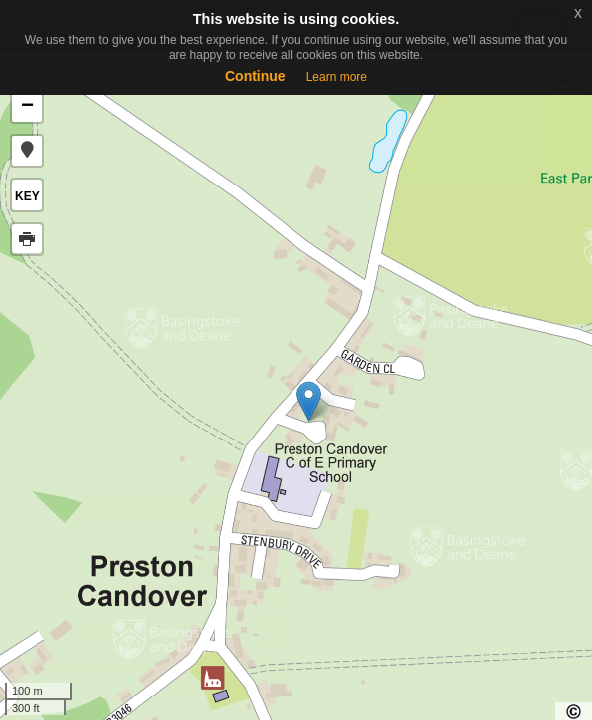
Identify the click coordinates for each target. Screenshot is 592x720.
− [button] (27, 107)
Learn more (336, 77)
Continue (255, 76)
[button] (27, 151)
